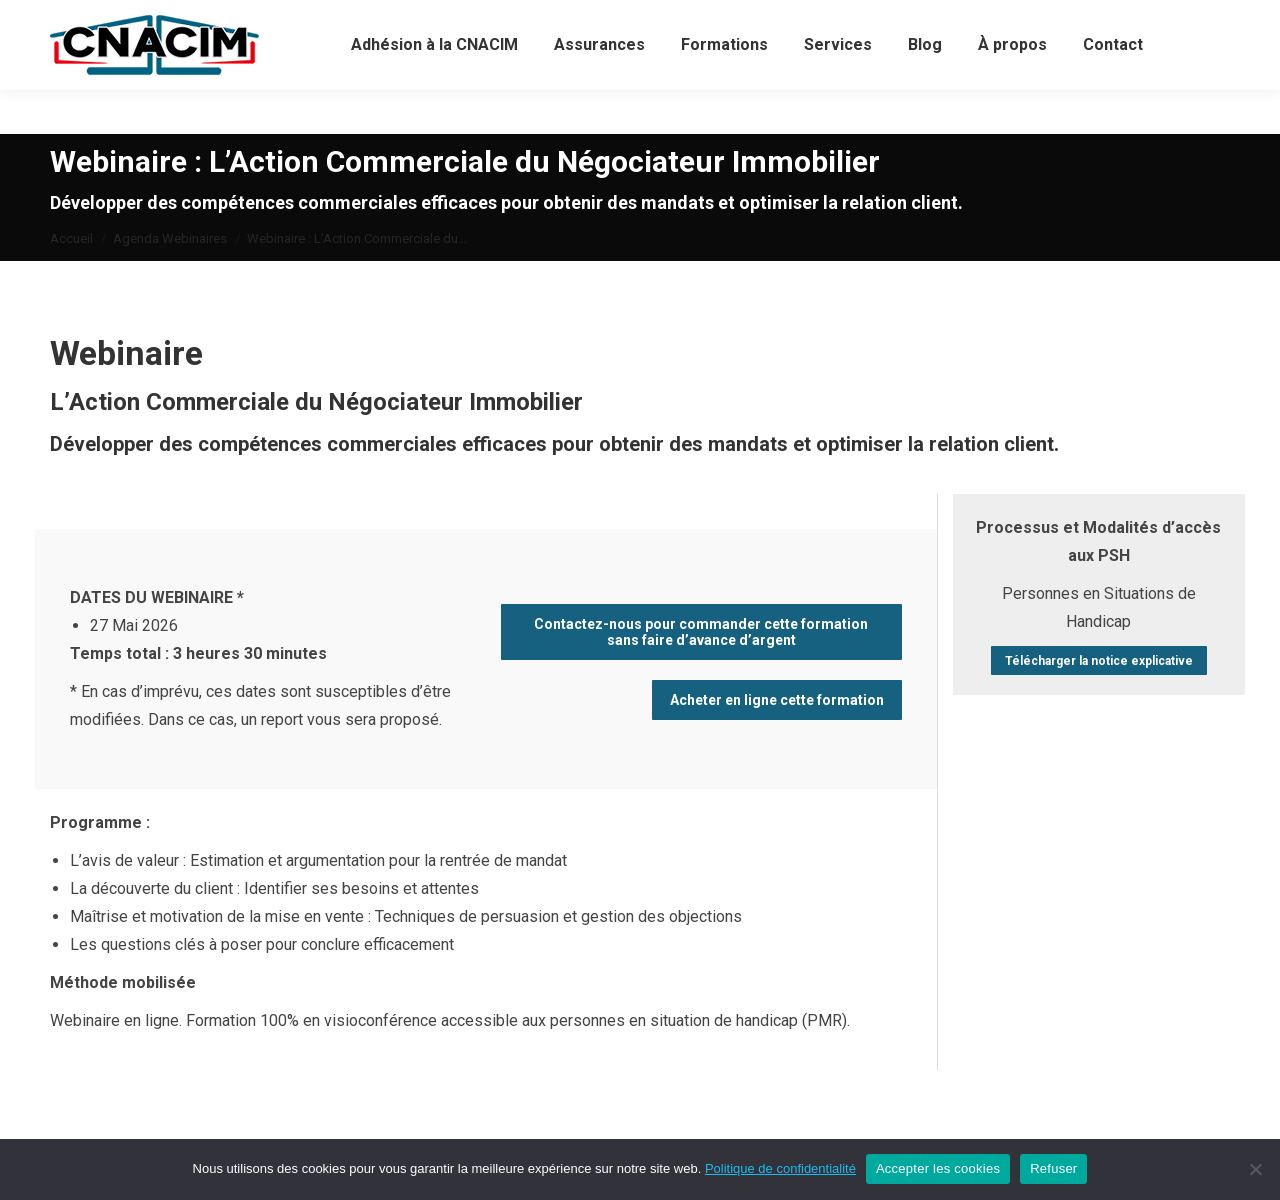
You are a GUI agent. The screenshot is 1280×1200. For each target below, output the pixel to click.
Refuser (1053, 1168)
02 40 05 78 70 (211, 22)
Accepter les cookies (938, 1168)
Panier (796, 22)
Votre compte (457, 22)
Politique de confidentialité (780, 1168)
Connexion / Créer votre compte (636, 22)
